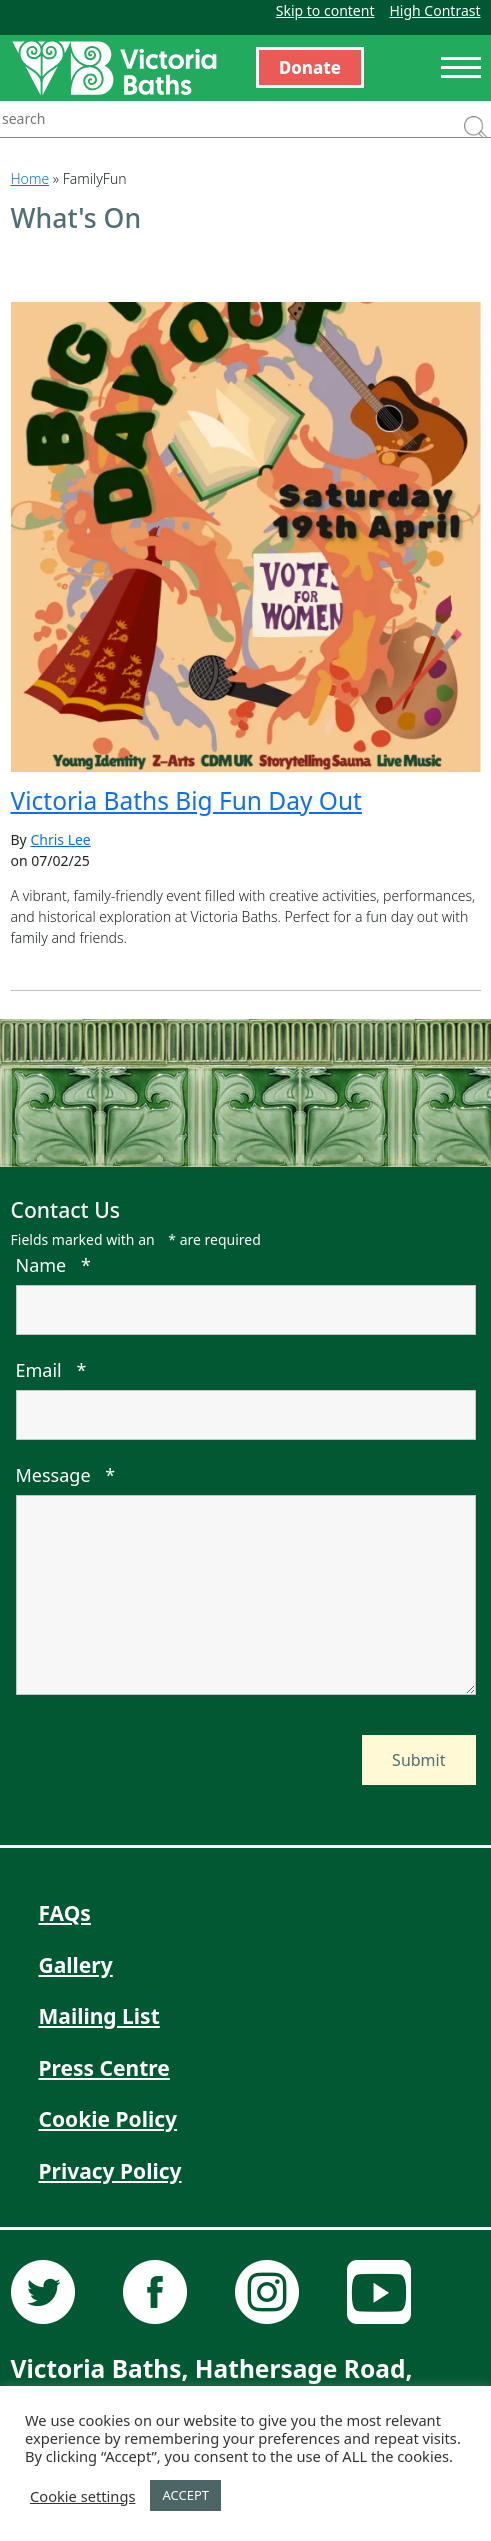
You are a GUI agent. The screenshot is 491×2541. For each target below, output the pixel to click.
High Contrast (434, 10)
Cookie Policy (108, 2119)
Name (53, 1265)
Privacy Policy (110, 2171)
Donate (310, 67)
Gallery (76, 1965)
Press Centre (104, 2068)
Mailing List (99, 2016)
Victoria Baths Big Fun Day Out (186, 800)
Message (66, 1475)
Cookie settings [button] (82, 2496)
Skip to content (325, 10)
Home (30, 178)
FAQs (65, 1913)
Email (51, 1370)
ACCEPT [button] (185, 2495)
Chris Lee (60, 839)
